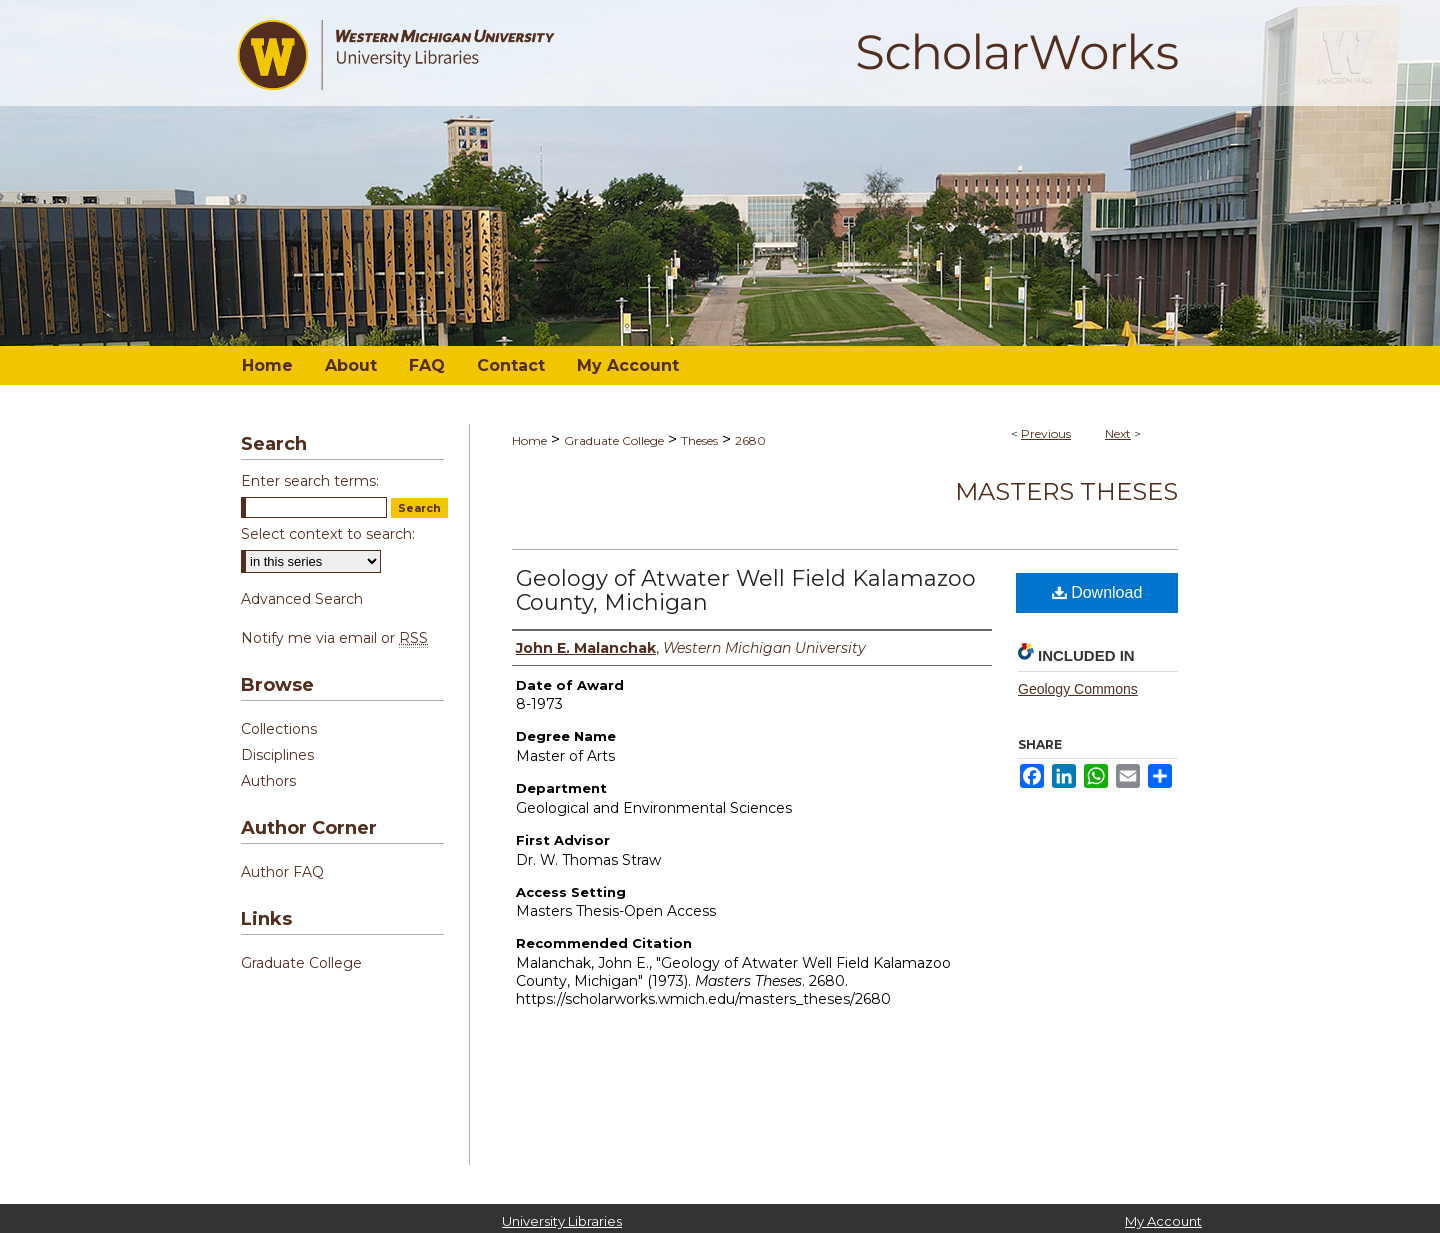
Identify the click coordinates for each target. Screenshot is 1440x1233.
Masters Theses (1066, 491)
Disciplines (277, 755)
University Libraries (562, 1221)
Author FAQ (282, 872)
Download (1097, 592)
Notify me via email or (334, 638)
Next (1118, 433)
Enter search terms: (310, 481)
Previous (1046, 433)
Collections (279, 729)
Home (529, 440)
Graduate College (614, 440)
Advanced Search (302, 599)
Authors (268, 781)
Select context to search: (328, 534)
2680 (750, 440)
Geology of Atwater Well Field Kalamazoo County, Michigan (746, 590)
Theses (699, 440)
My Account (1163, 1221)
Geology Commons (1078, 689)
